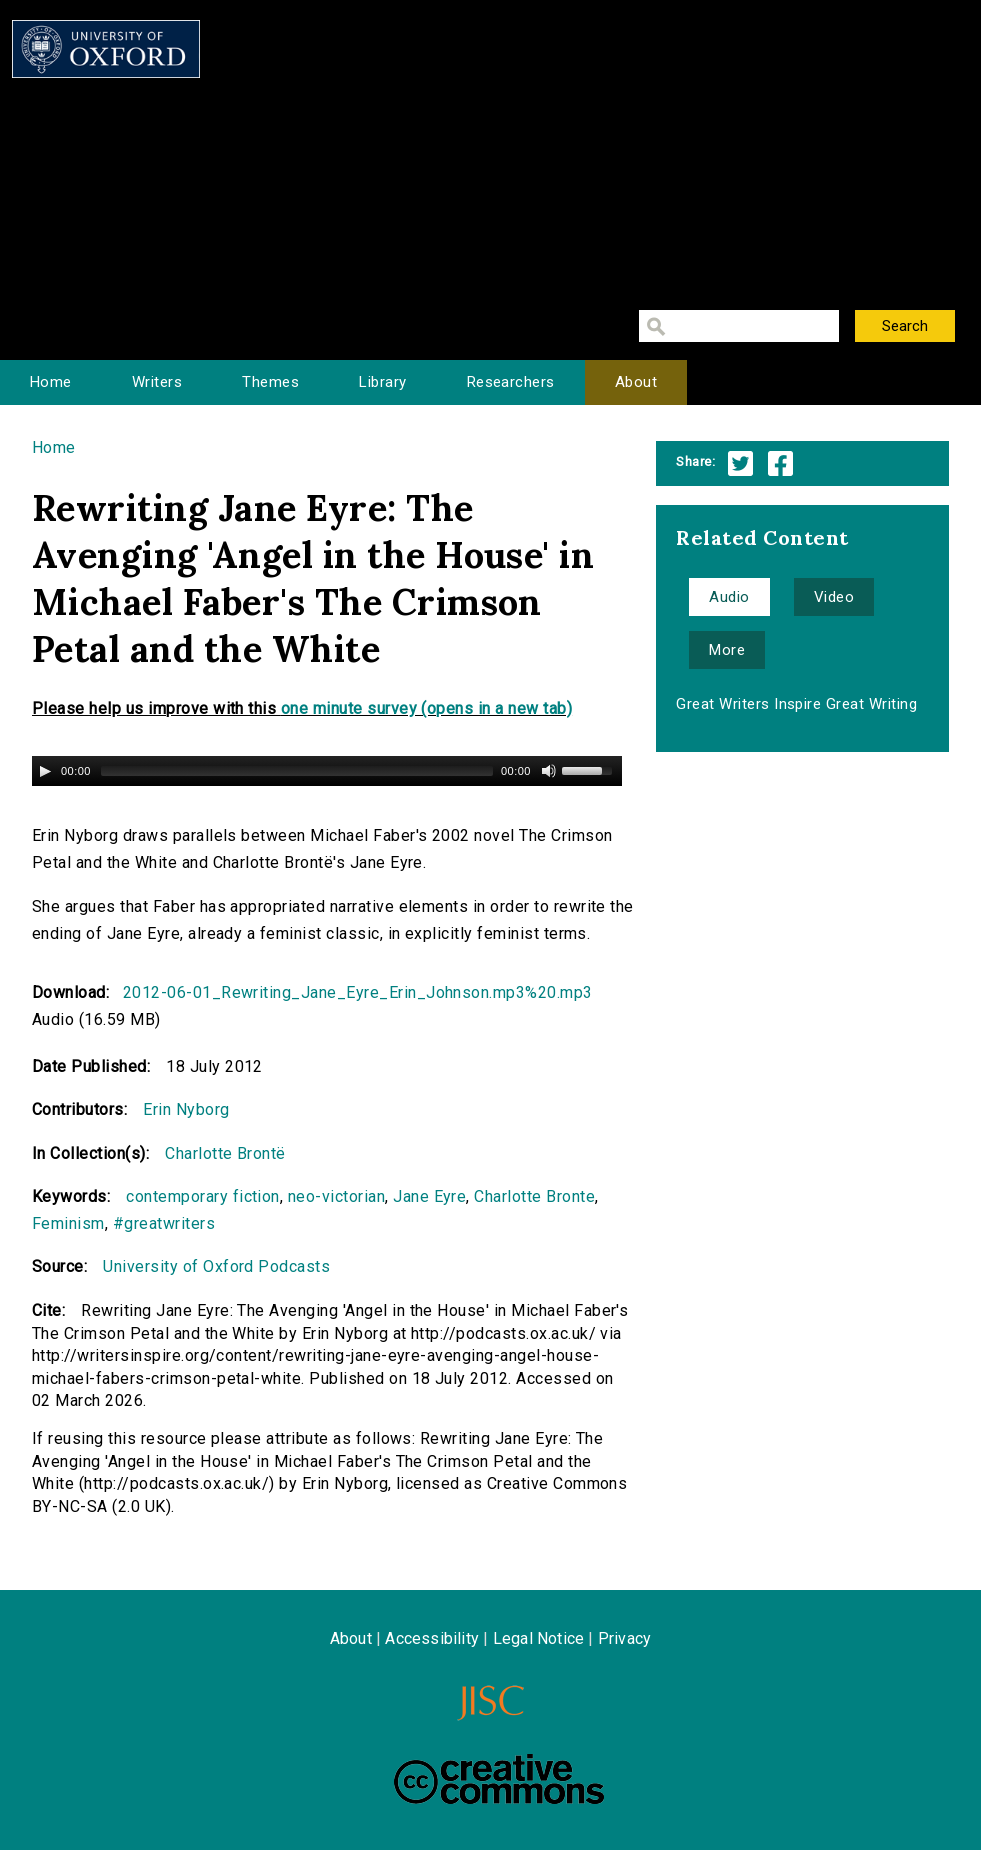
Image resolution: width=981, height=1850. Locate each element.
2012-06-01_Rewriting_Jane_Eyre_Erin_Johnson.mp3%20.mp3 (358, 992)
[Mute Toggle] (549, 771)
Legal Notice (538, 1638)
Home (51, 382)
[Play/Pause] (45, 771)
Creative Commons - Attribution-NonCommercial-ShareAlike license (499, 1779)
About (636, 382)
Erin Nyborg (186, 1109)
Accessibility (432, 1638)
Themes (270, 382)
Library (382, 382)
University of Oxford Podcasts (216, 1266)
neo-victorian (336, 1196)
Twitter (740, 463)
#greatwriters (164, 1223)
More (727, 650)
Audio (729, 597)
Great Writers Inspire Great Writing (796, 704)
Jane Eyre (429, 1196)
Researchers (511, 382)
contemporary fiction (203, 1196)
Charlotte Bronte (534, 1196)
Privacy (624, 1638)
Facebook (780, 463)
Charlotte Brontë (225, 1153)
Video (834, 597)
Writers (157, 382)
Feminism (68, 1223)
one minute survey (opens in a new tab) (426, 708)
